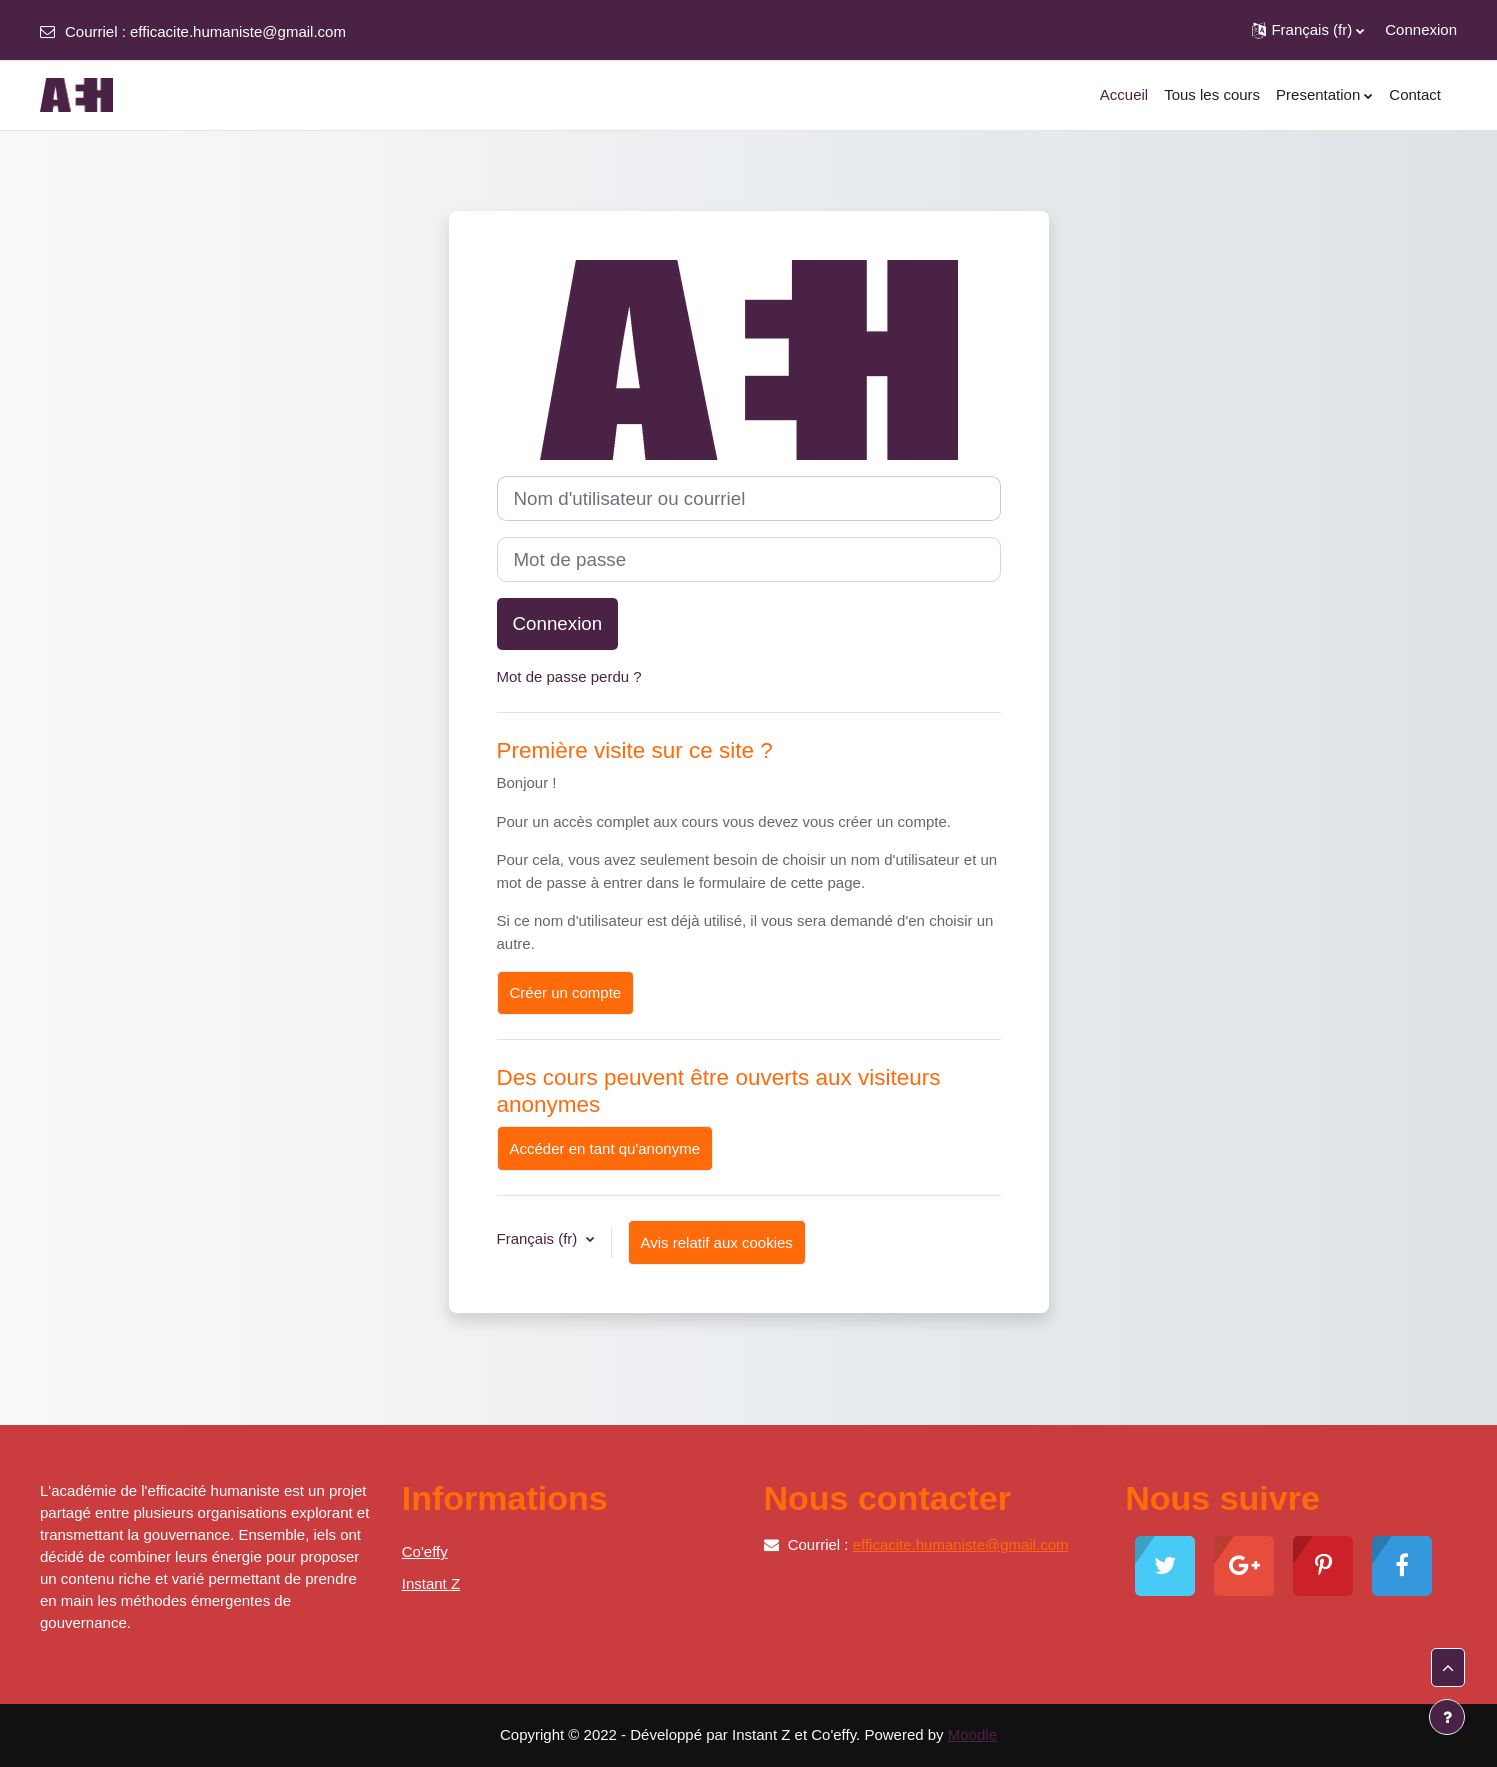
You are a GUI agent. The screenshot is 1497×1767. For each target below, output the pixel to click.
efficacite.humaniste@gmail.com (238, 31)
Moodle (972, 1734)
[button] (1308, 30)
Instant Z (431, 1583)
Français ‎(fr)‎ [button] (539, 1238)
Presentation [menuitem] (1318, 94)
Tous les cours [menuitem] (1212, 94)
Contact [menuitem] (1415, 94)
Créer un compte (566, 992)
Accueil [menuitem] (1124, 94)
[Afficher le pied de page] (1447, 1717)
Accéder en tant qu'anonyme (605, 1148)
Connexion (1421, 29)
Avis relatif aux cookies (717, 1242)
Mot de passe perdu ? (569, 676)
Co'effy (425, 1551)
